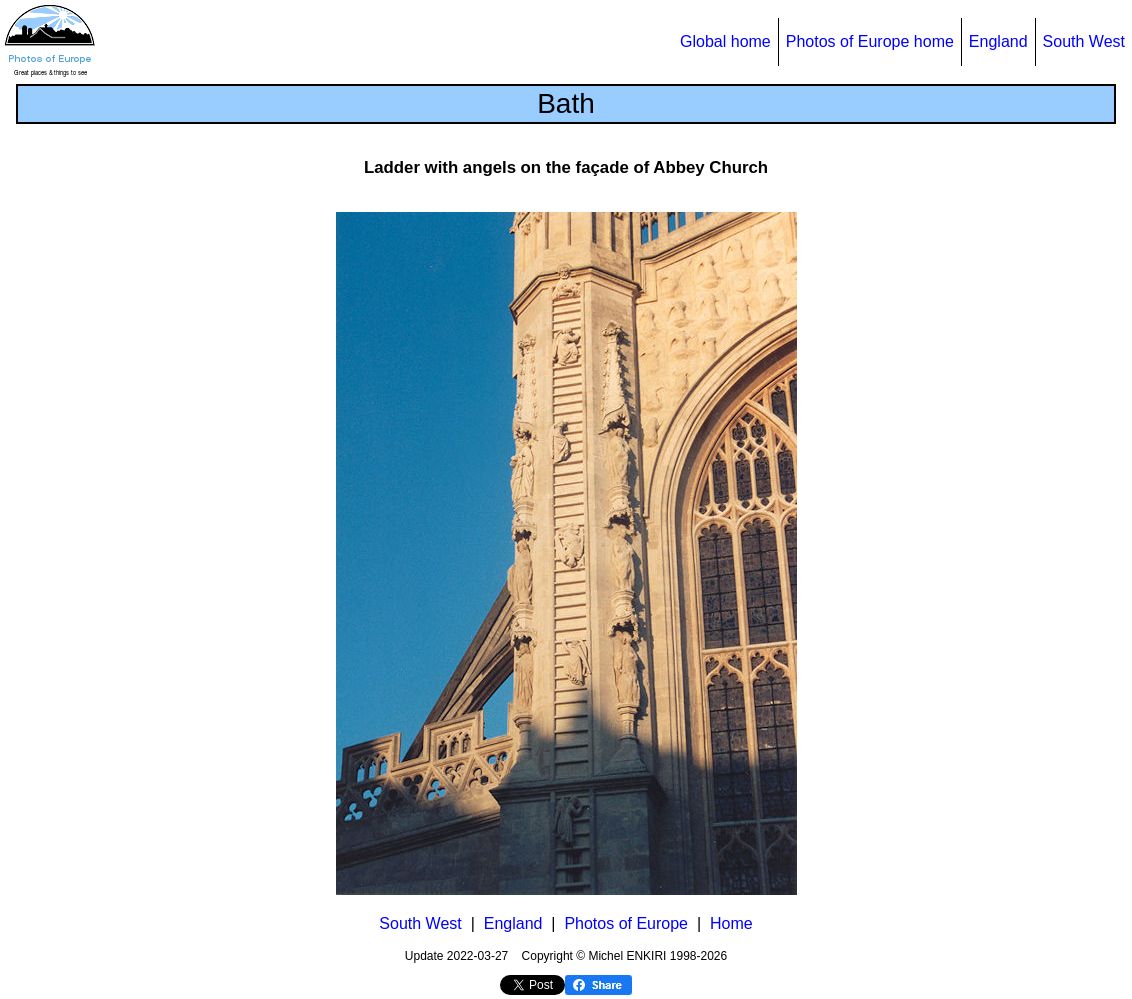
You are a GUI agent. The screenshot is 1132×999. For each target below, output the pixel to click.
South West (1084, 41)
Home (731, 923)
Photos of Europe (626, 923)
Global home (725, 41)
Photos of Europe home (870, 41)
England (998, 41)
